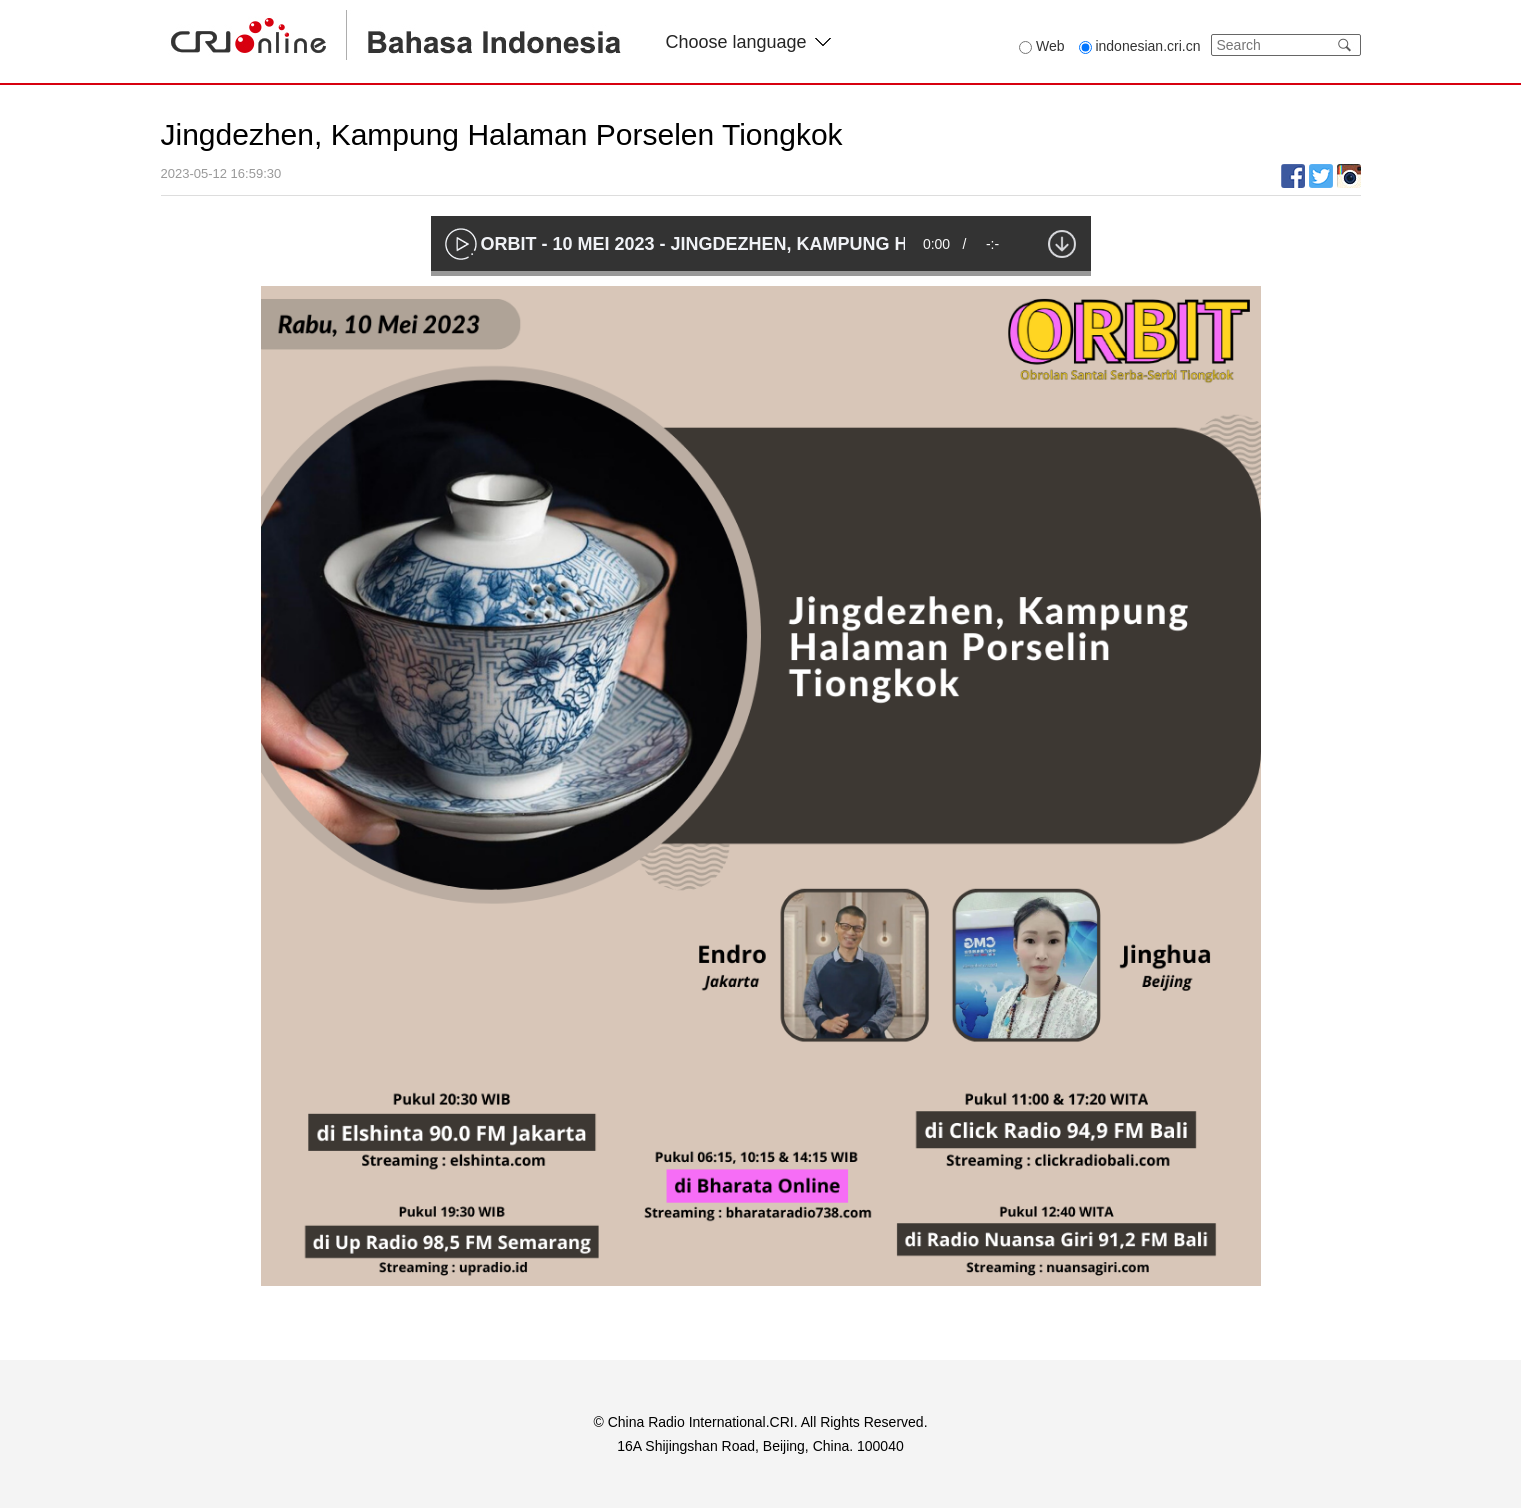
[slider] (761, 273)
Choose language (748, 42)
